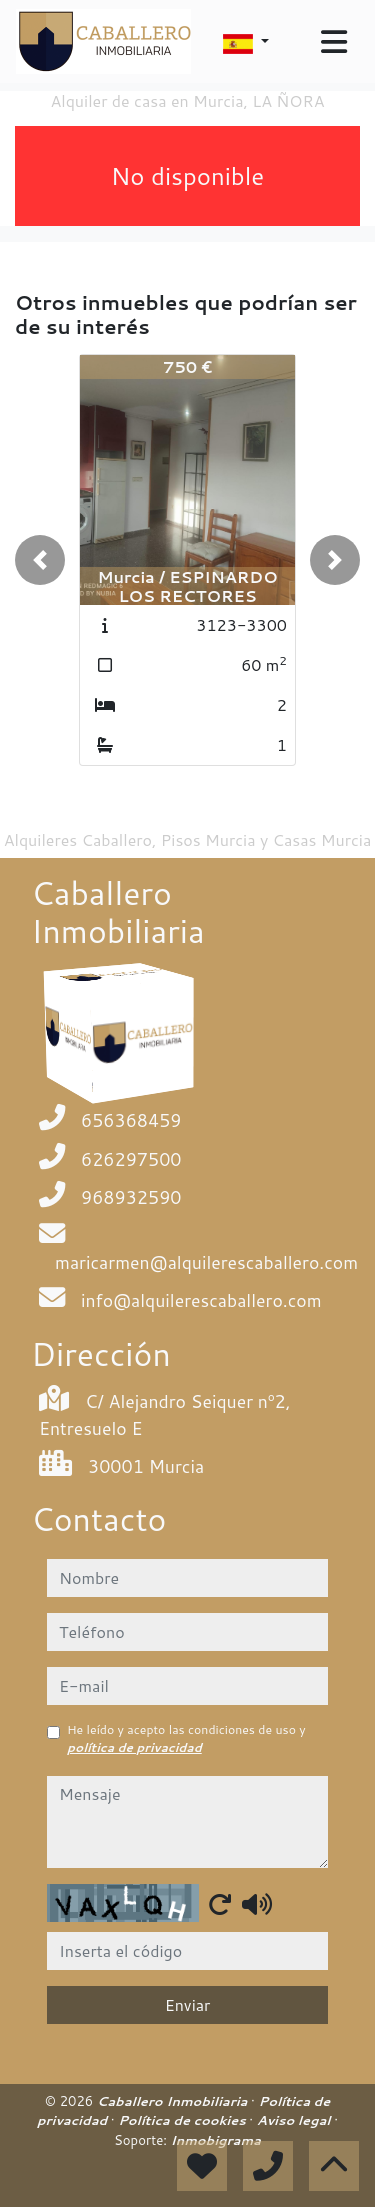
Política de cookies (183, 2120)
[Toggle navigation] (334, 42)
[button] (40, 560)
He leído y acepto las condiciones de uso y (186, 1738)
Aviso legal (295, 2120)
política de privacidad (134, 1747)
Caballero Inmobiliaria (174, 2101)
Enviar (188, 2004)
